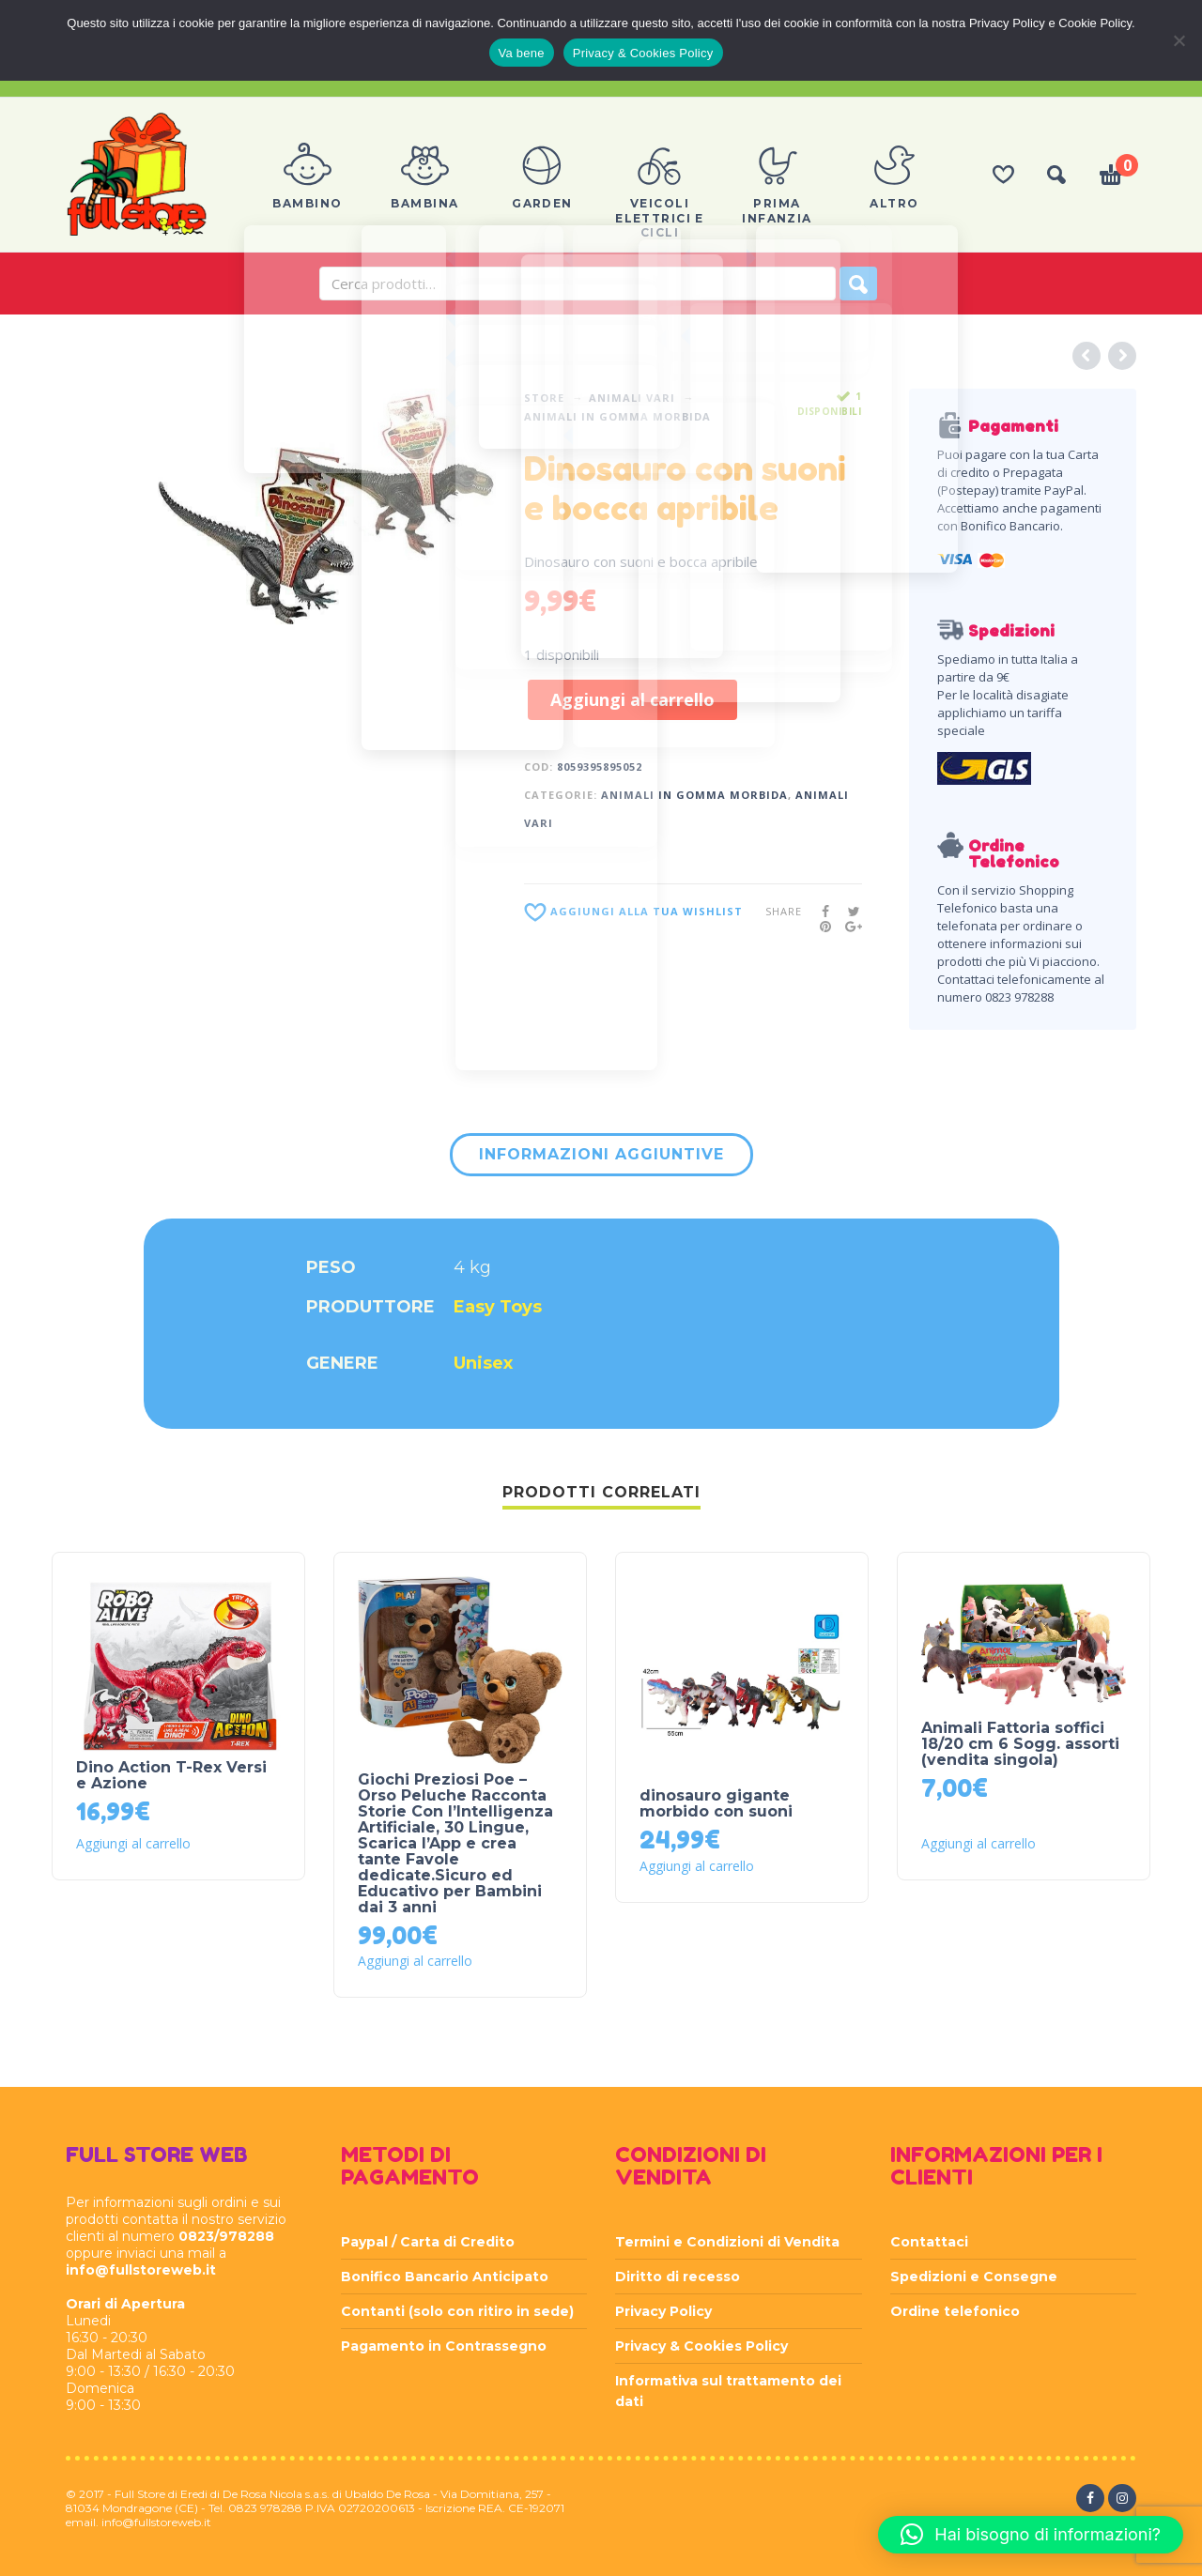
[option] (327, 510)
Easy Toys (498, 1306)
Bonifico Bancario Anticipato (444, 2276)
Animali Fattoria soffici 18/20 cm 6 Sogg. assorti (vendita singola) (1020, 1744)
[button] (1030, 2534)
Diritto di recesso (677, 2276)
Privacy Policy (663, 2311)
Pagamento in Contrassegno (444, 2346)
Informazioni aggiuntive (601, 1154)
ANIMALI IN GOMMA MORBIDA (617, 416)
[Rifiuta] (1178, 40)
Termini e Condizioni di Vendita (727, 2241)
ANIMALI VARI (632, 398)
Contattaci (929, 2241)
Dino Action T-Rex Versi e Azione (171, 1775)
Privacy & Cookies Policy (701, 2346)
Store (544, 398)
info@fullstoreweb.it (141, 2270)
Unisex (483, 1363)
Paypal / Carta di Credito (428, 2241)
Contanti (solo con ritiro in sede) (457, 2311)
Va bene (522, 53)
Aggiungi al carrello (632, 699)
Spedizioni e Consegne (973, 2276)
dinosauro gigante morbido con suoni (716, 1803)
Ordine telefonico (955, 2311)
